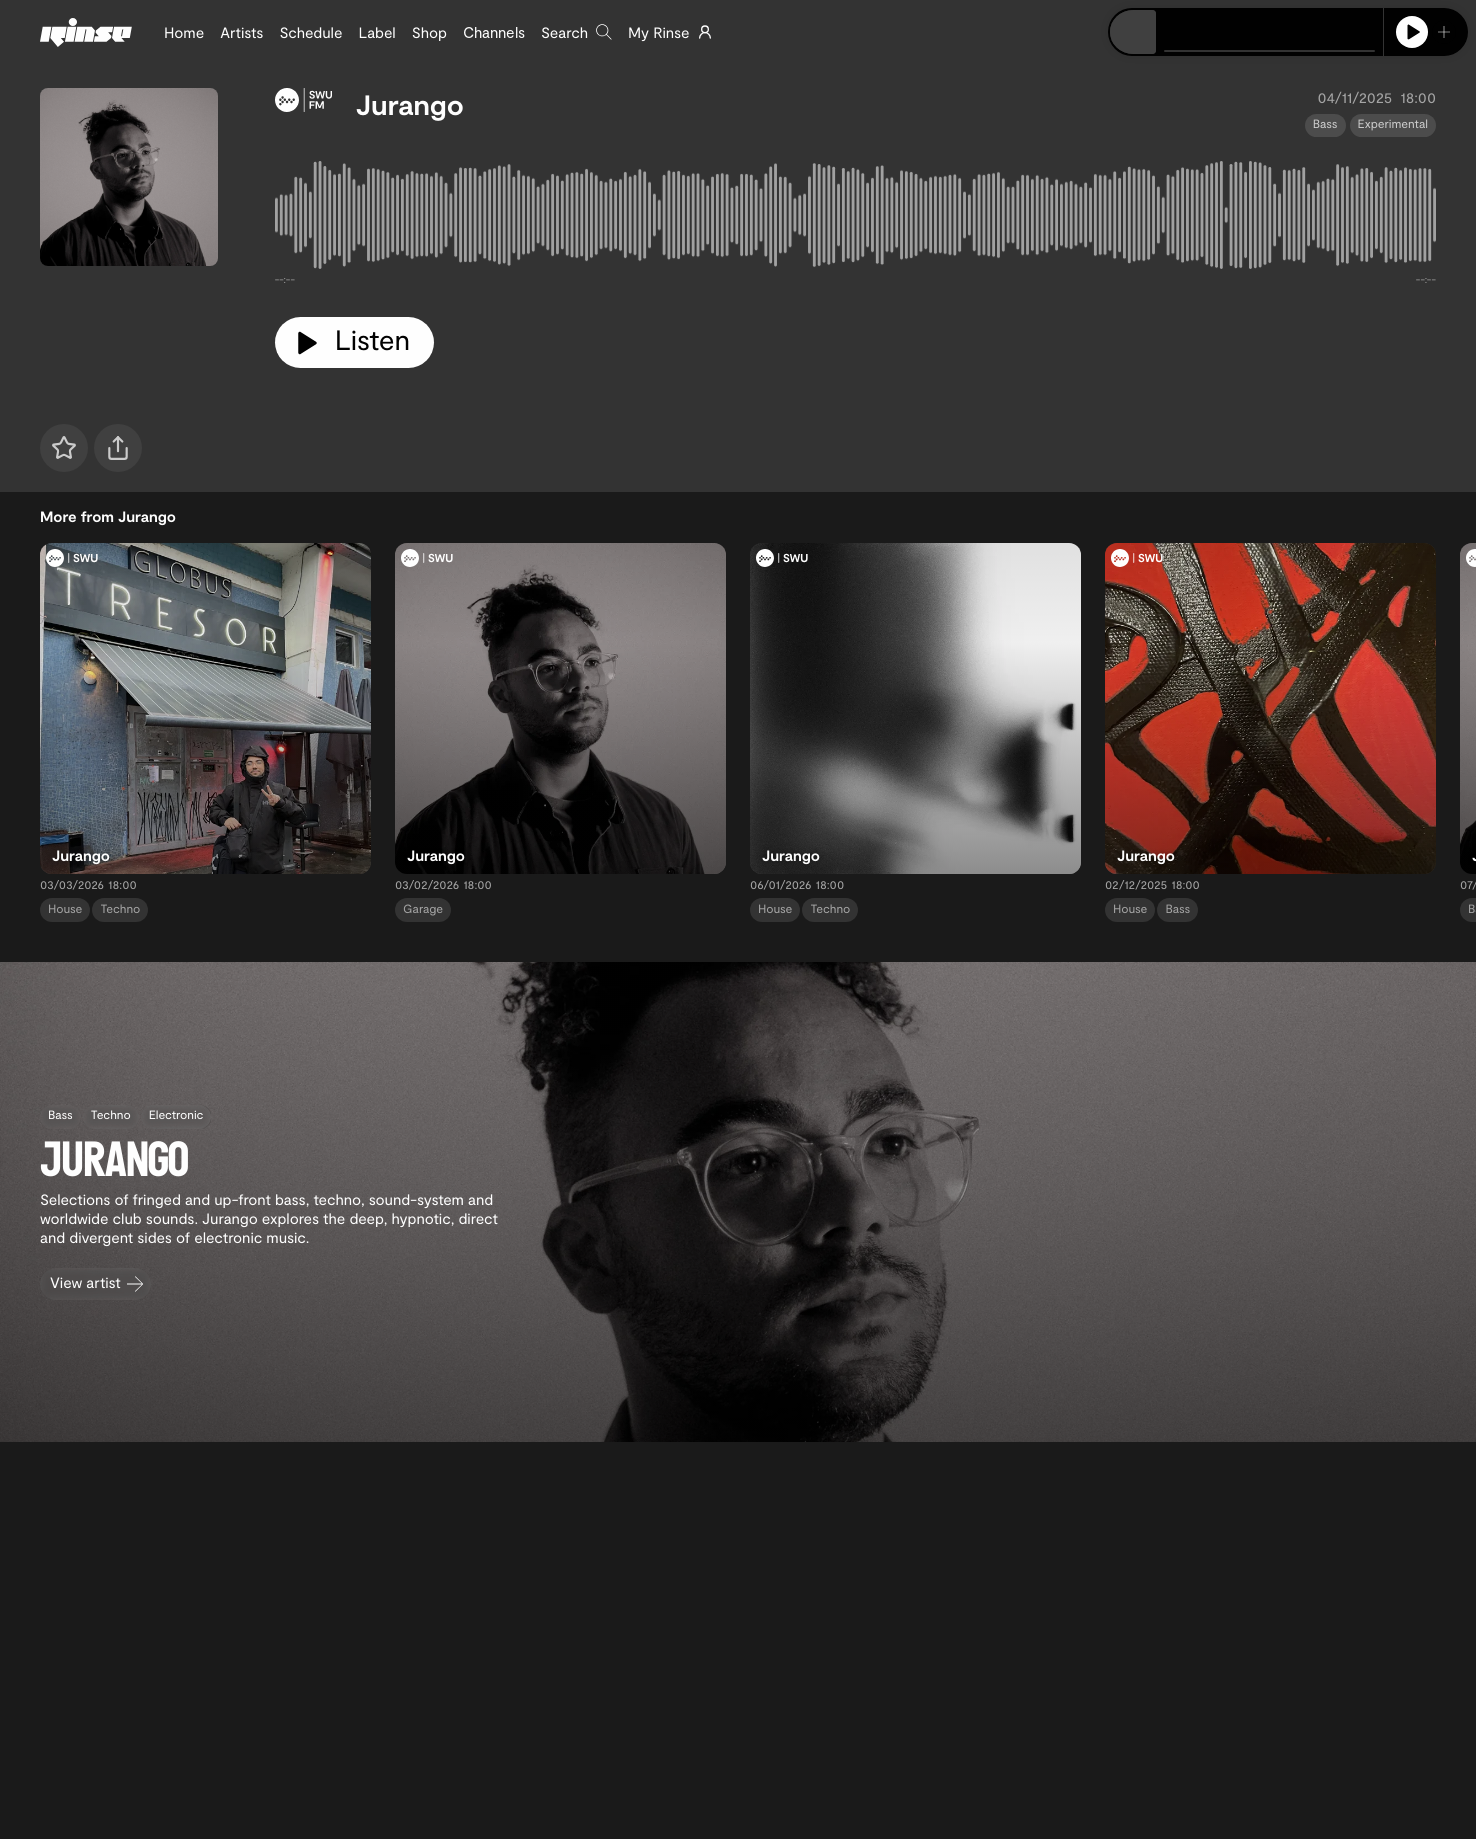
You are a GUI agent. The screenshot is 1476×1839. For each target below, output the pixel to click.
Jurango (410, 104)
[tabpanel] (855, 219)
